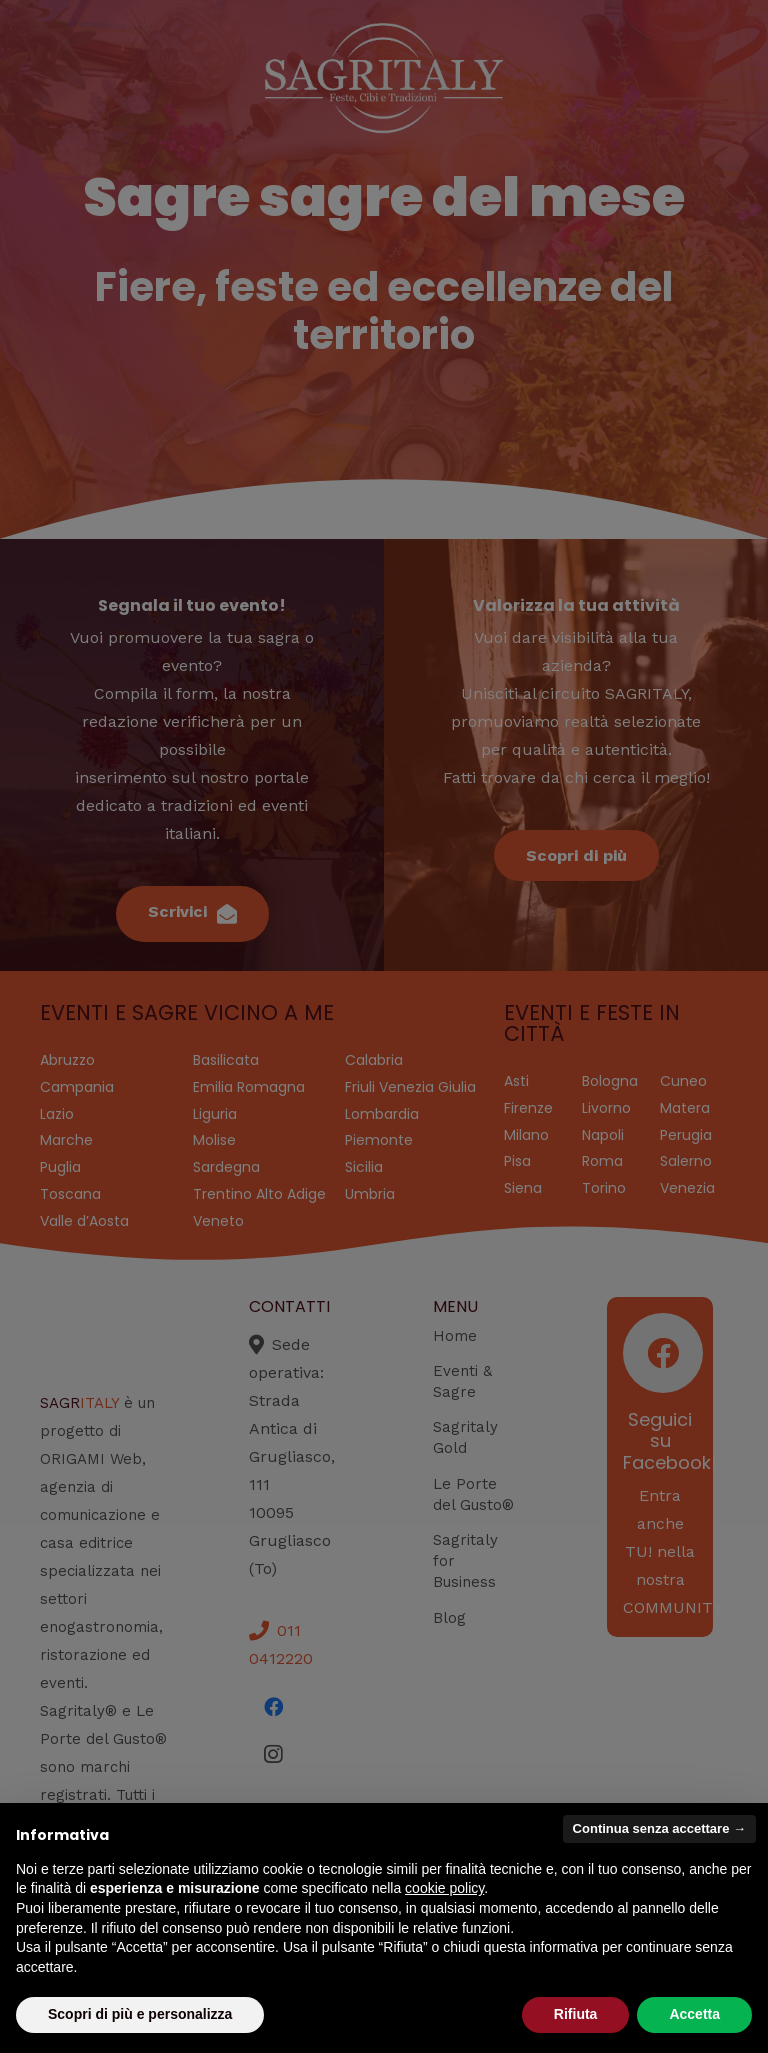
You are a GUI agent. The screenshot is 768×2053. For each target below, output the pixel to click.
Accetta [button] (694, 2014)
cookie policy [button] (444, 1888)
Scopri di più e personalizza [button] (140, 2014)
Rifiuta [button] (576, 2014)
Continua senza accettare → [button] (659, 1828)
